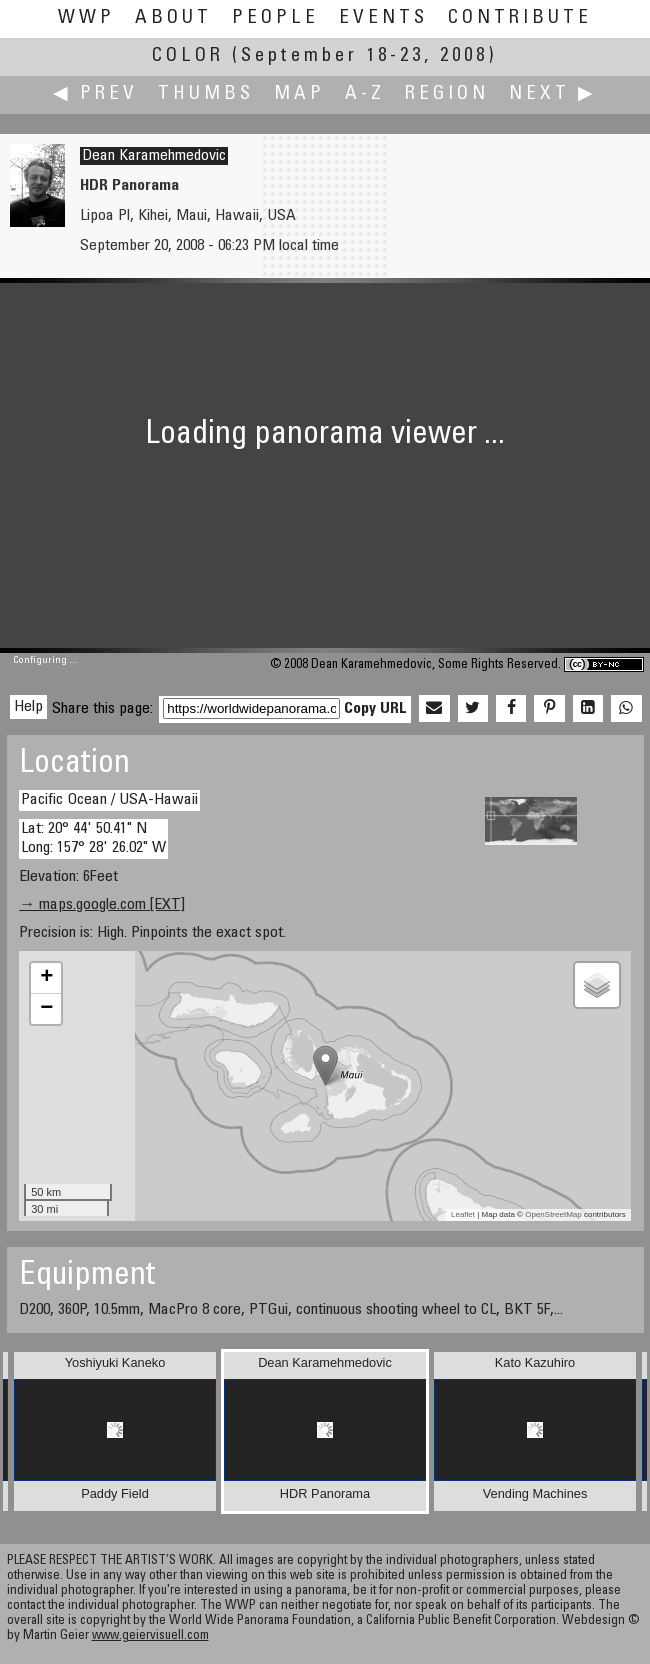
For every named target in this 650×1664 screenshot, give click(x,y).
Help (28, 707)
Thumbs (206, 94)
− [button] (46, 1009)
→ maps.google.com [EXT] (102, 905)
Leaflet (463, 1214)
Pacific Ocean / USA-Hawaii (109, 800)
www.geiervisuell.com (150, 1636)
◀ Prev (95, 94)
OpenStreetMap (553, 1214)
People (275, 18)
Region (447, 94)
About (173, 18)
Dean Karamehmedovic (154, 156)
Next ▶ (553, 94)
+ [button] (46, 978)
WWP (86, 18)
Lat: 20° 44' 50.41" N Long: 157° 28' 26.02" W (93, 838)
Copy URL (375, 709)
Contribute (520, 18)
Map (299, 94)
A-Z (365, 94)
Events (383, 18)
